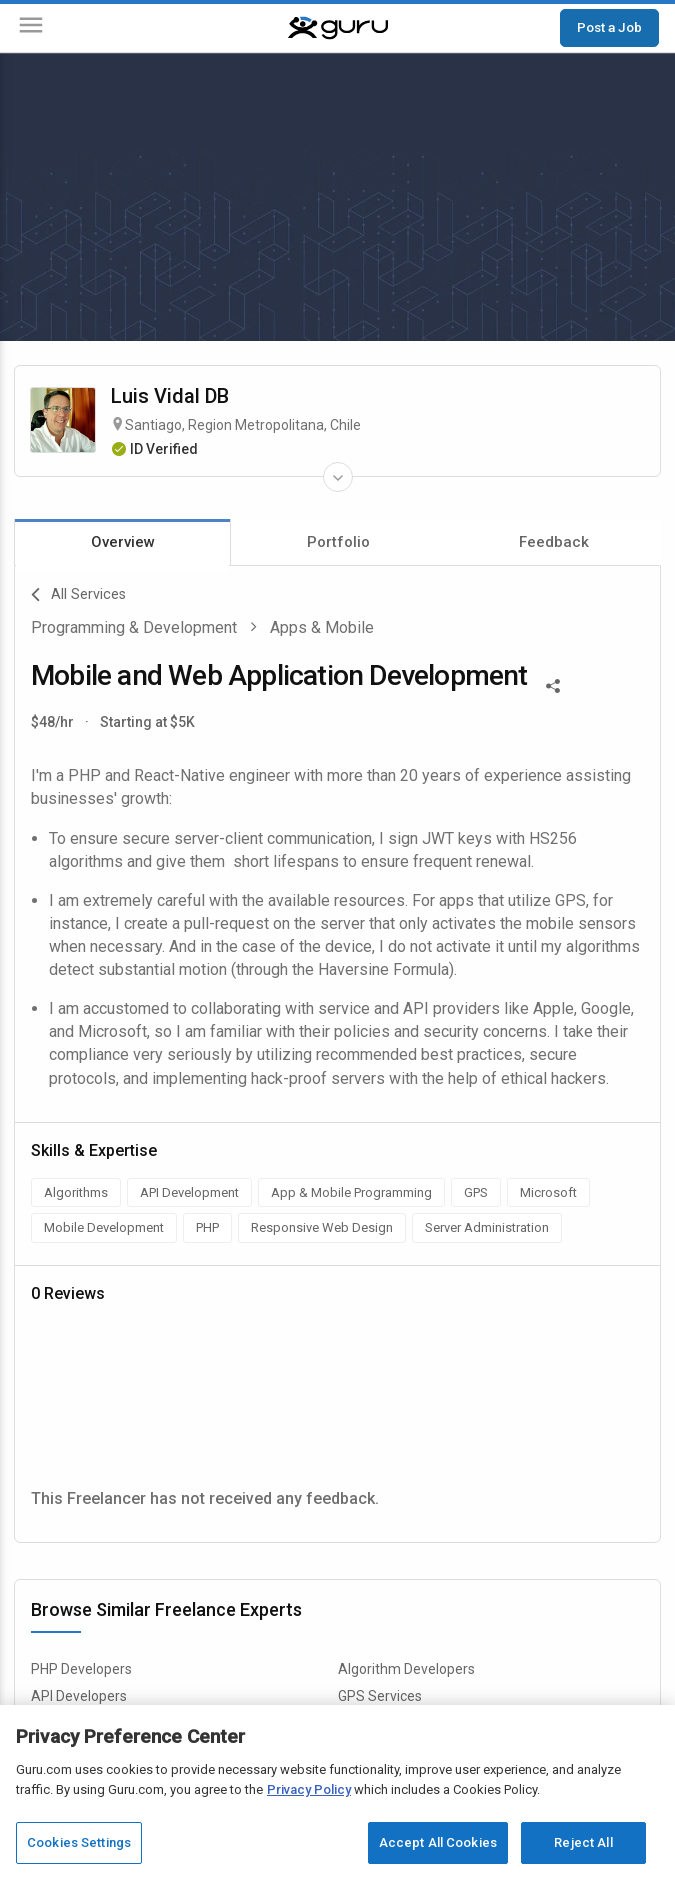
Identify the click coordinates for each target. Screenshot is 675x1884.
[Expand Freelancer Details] (338, 477)
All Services (78, 595)
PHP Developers (81, 1669)
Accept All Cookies (438, 1842)
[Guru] (338, 28)
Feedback (554, 542)
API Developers (79, 1696)
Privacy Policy (309, 1789)
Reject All (583, 1842)
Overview (123, 542)
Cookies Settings (79, 1842)
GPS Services (380, 1696)
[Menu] (31, 28)
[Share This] (553, 684)
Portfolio (338, 542)
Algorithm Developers (406, 1669)
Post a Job (609, 27)
